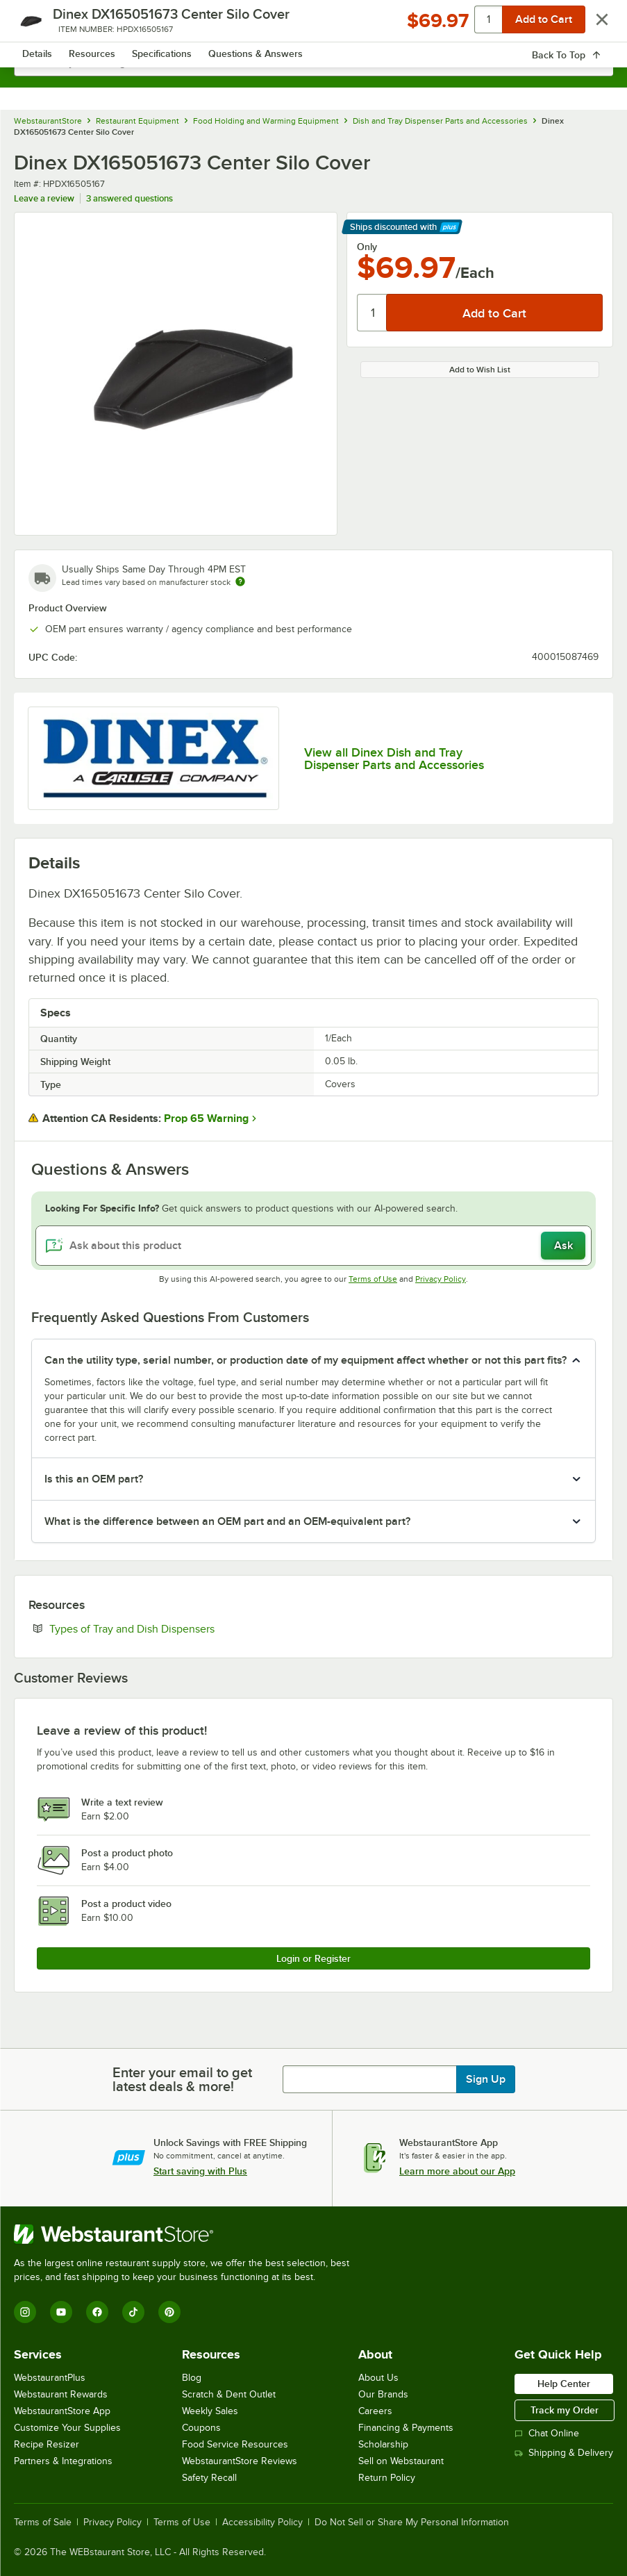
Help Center (563, 2383)
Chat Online (547, 2433)
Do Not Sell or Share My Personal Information (412, 2522)
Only (367, 246)
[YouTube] (61, 2312)
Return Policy (386, 2477)
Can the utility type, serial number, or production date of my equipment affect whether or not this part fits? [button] (305, 1360)
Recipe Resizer (46, 2444)
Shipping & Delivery (564, 2452)
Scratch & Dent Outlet (229, 2394)
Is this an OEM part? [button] (93, 1479)
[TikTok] (133, 2312)
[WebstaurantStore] (187, 2234)
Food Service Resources (235, 2444)
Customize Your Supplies (67, 2427)
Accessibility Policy (262, 2522)
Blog (191, 2377)
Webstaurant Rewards (61, 2394)
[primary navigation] (43, 25)
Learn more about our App (457, 2171)
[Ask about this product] (313, 1245)
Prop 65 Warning (206, 1118)
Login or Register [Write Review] (313, 1958)
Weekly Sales (210, 2411)
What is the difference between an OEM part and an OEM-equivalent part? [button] (227, 1521)
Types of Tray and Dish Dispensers (174, 1628)
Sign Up (485, 2079)
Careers (375, 2411)
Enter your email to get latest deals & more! (182, 2079)
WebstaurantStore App (62, 2411)
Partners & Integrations (63, 2461)
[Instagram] (25, 2312)
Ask (563, 1245)
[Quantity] (372, 312)
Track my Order (564, 2410)
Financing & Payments (405, 2427)
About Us (378, 2377)
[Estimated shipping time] (240, 581)
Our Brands (383, 2394)
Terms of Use (373, 1279)
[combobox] (313, 62)
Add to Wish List (479, 369)
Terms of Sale (43, 2522)
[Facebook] (97, 2312)
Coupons (201, 2427)
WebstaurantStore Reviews (239, 2461)
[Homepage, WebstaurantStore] (313, 25)
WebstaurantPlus (49, 2377)
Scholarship (383, 2444)
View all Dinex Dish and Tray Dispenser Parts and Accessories (394, 758)
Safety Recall (209, 2477)
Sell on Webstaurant (401, 2461)
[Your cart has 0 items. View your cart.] (591, 25)
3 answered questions (129, 198)
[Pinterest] (169, 2312)
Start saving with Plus (200, 2171)
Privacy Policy (440, 1279)
